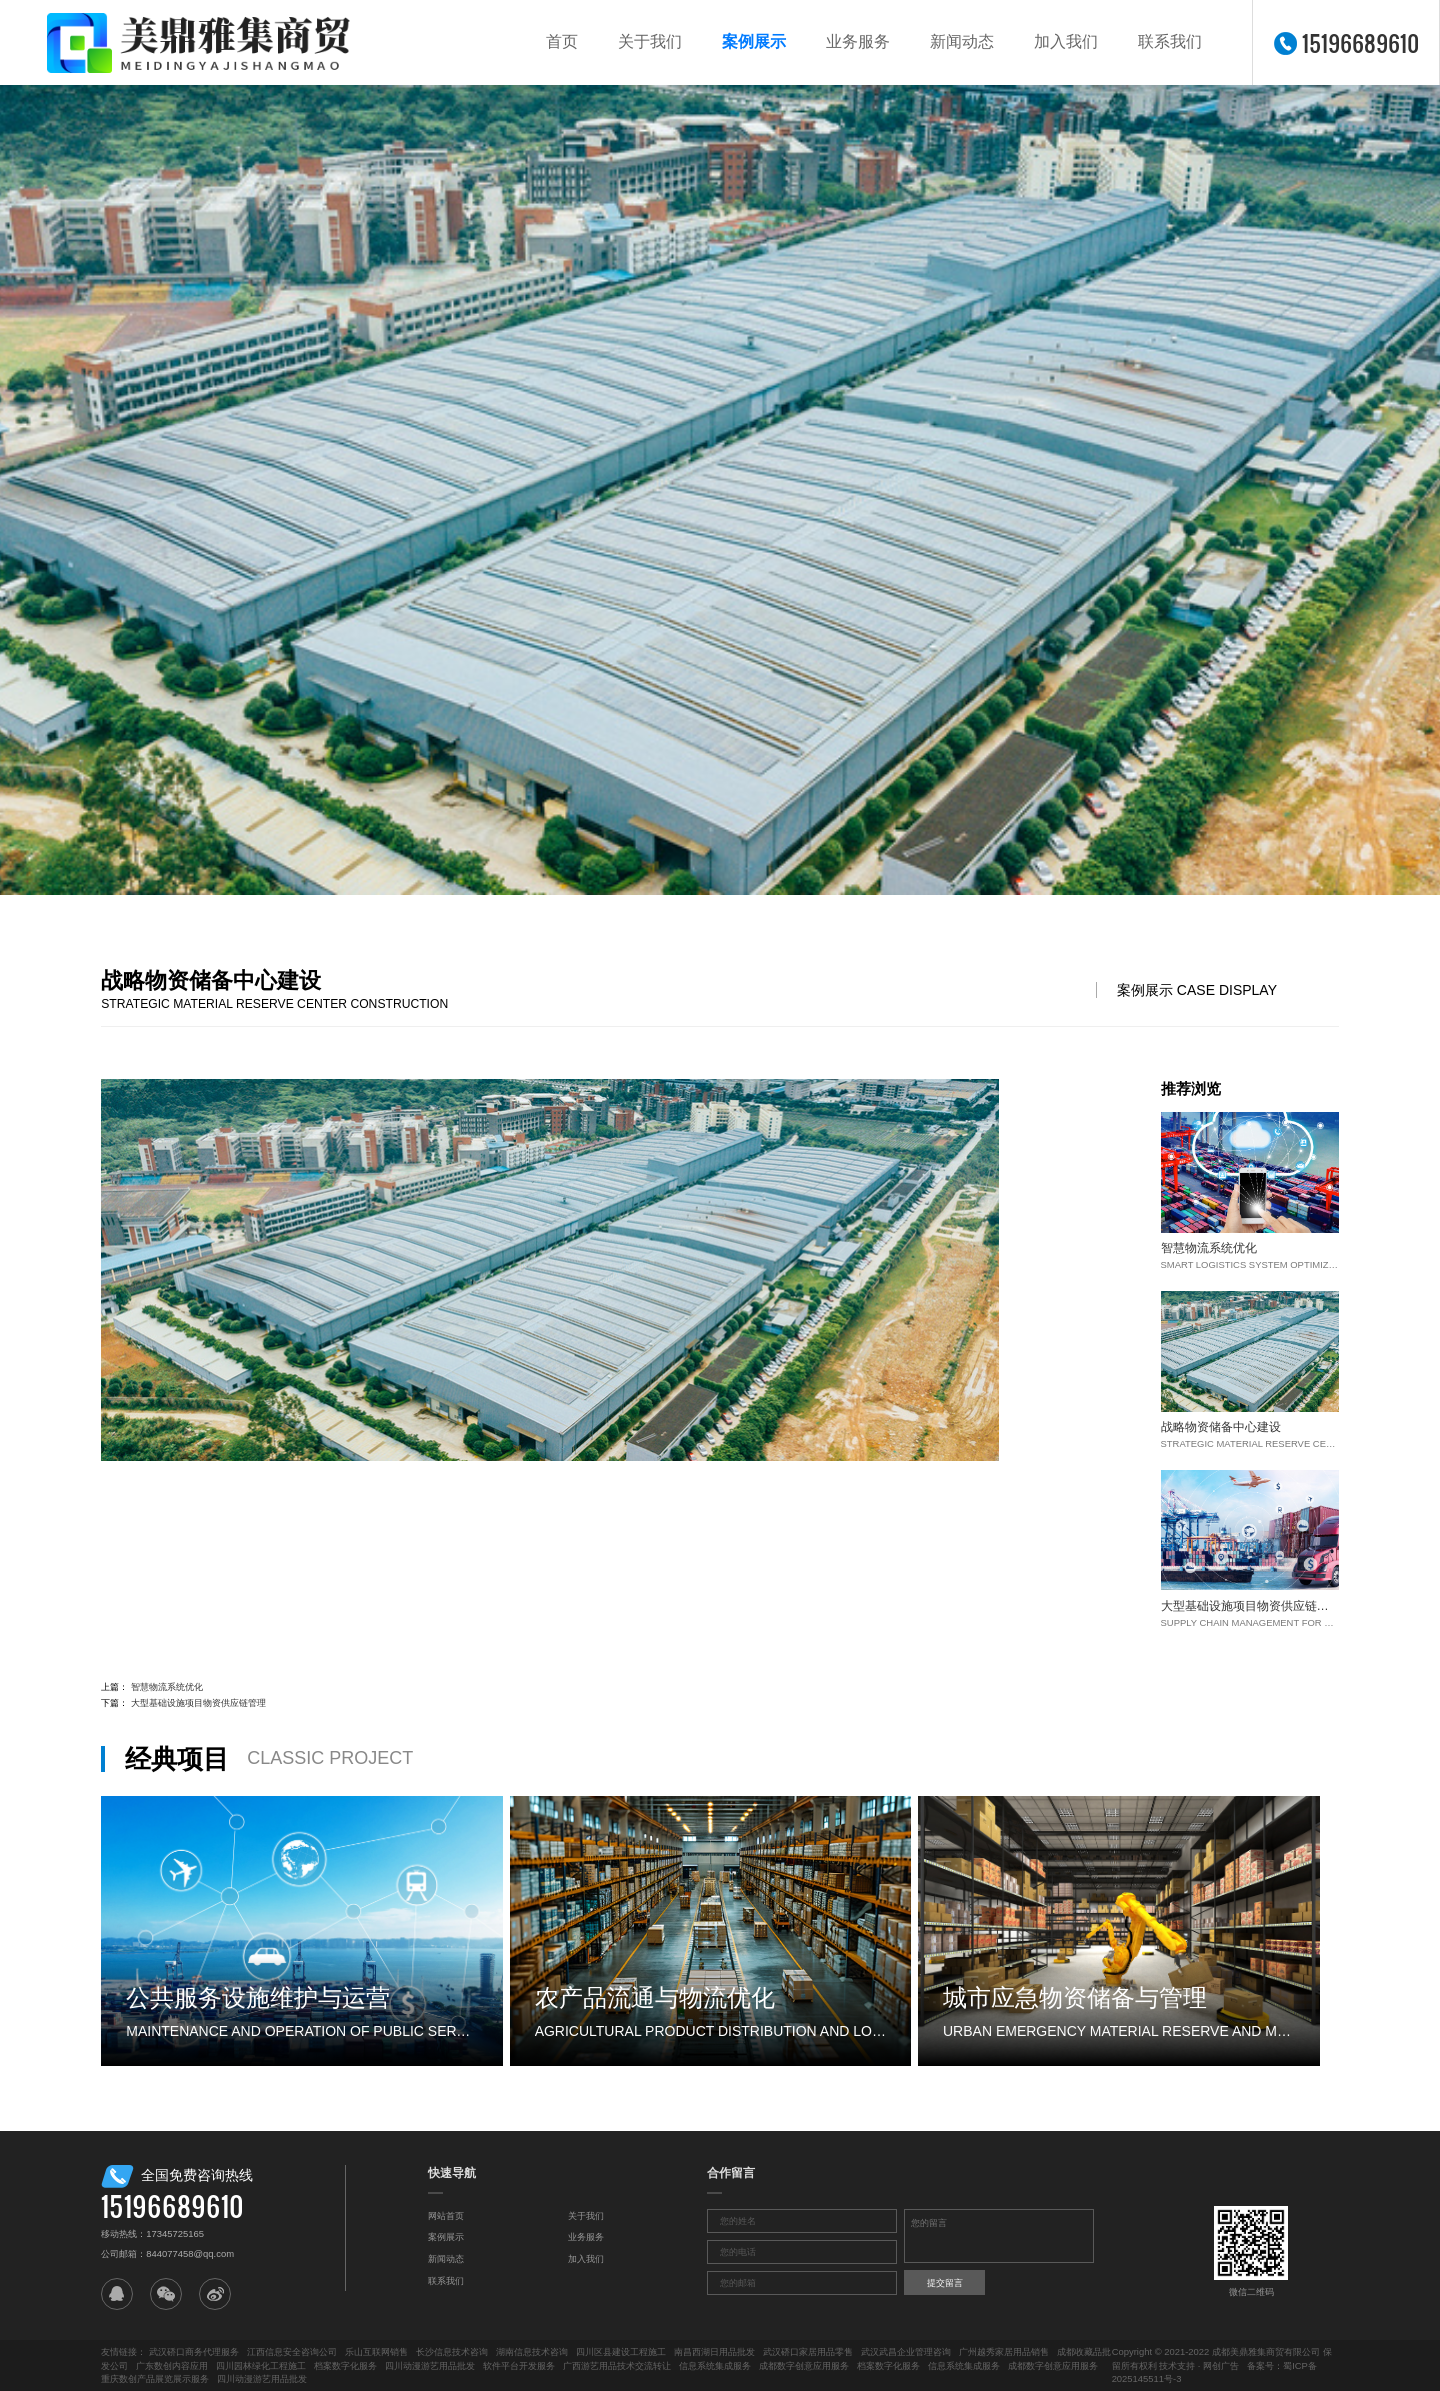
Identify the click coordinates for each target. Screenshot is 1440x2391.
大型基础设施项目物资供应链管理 (198, 1702)
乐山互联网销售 (376, 2351)
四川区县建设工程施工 (621, 2351)
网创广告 (1221, 2365)
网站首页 (446, 2215)
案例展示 (754, 41)
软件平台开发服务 (519, 2365)
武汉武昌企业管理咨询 (906, 2351)
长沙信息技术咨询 (452, 2351)
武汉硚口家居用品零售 (808, 2351)
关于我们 (650, 41)
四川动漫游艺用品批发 (430, 2365)
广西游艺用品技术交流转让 (617, 2365)
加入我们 (1066, 41)
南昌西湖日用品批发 (714, 2351)
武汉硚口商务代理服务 (194, 2351)
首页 (562, 41)
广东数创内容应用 (172, 2365)
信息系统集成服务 (715, 2365)
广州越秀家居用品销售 (1004, 2351)
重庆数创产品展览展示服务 (155, 2378)
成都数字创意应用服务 (804, 2365)
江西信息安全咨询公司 (292, 2351)
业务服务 (858, 41)
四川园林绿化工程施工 (261, 2365)
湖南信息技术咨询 (532, 2351)
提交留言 (945, 2282)
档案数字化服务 (345, 2365)
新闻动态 (962, 41)
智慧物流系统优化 (167, 1686)
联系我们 (1170, 41)
